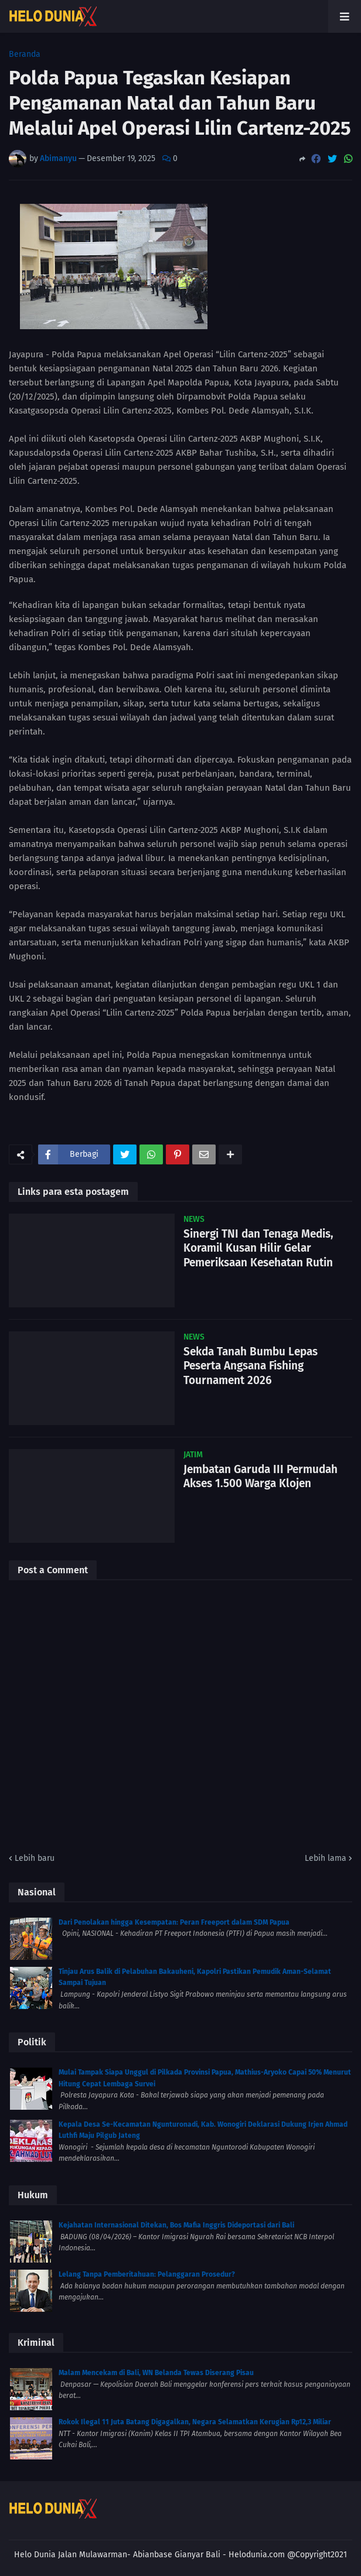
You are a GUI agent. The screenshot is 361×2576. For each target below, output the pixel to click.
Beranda (24, 54)
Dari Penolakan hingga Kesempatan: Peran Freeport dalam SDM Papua (174, 1922)
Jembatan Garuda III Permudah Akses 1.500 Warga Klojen (260, 1477)
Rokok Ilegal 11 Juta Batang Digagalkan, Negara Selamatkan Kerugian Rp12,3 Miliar (195, 2422)
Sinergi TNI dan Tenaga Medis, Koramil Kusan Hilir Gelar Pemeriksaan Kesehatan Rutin (258, 1248)
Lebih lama (325, 1858)
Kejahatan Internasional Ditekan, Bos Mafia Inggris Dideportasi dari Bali (176, 2225)
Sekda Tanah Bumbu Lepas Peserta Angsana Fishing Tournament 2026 (250, 1366)
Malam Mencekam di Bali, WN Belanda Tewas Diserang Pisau (156, 2373)
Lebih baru (35, 1858)
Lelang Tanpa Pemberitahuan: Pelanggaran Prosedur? (147, 2274)
